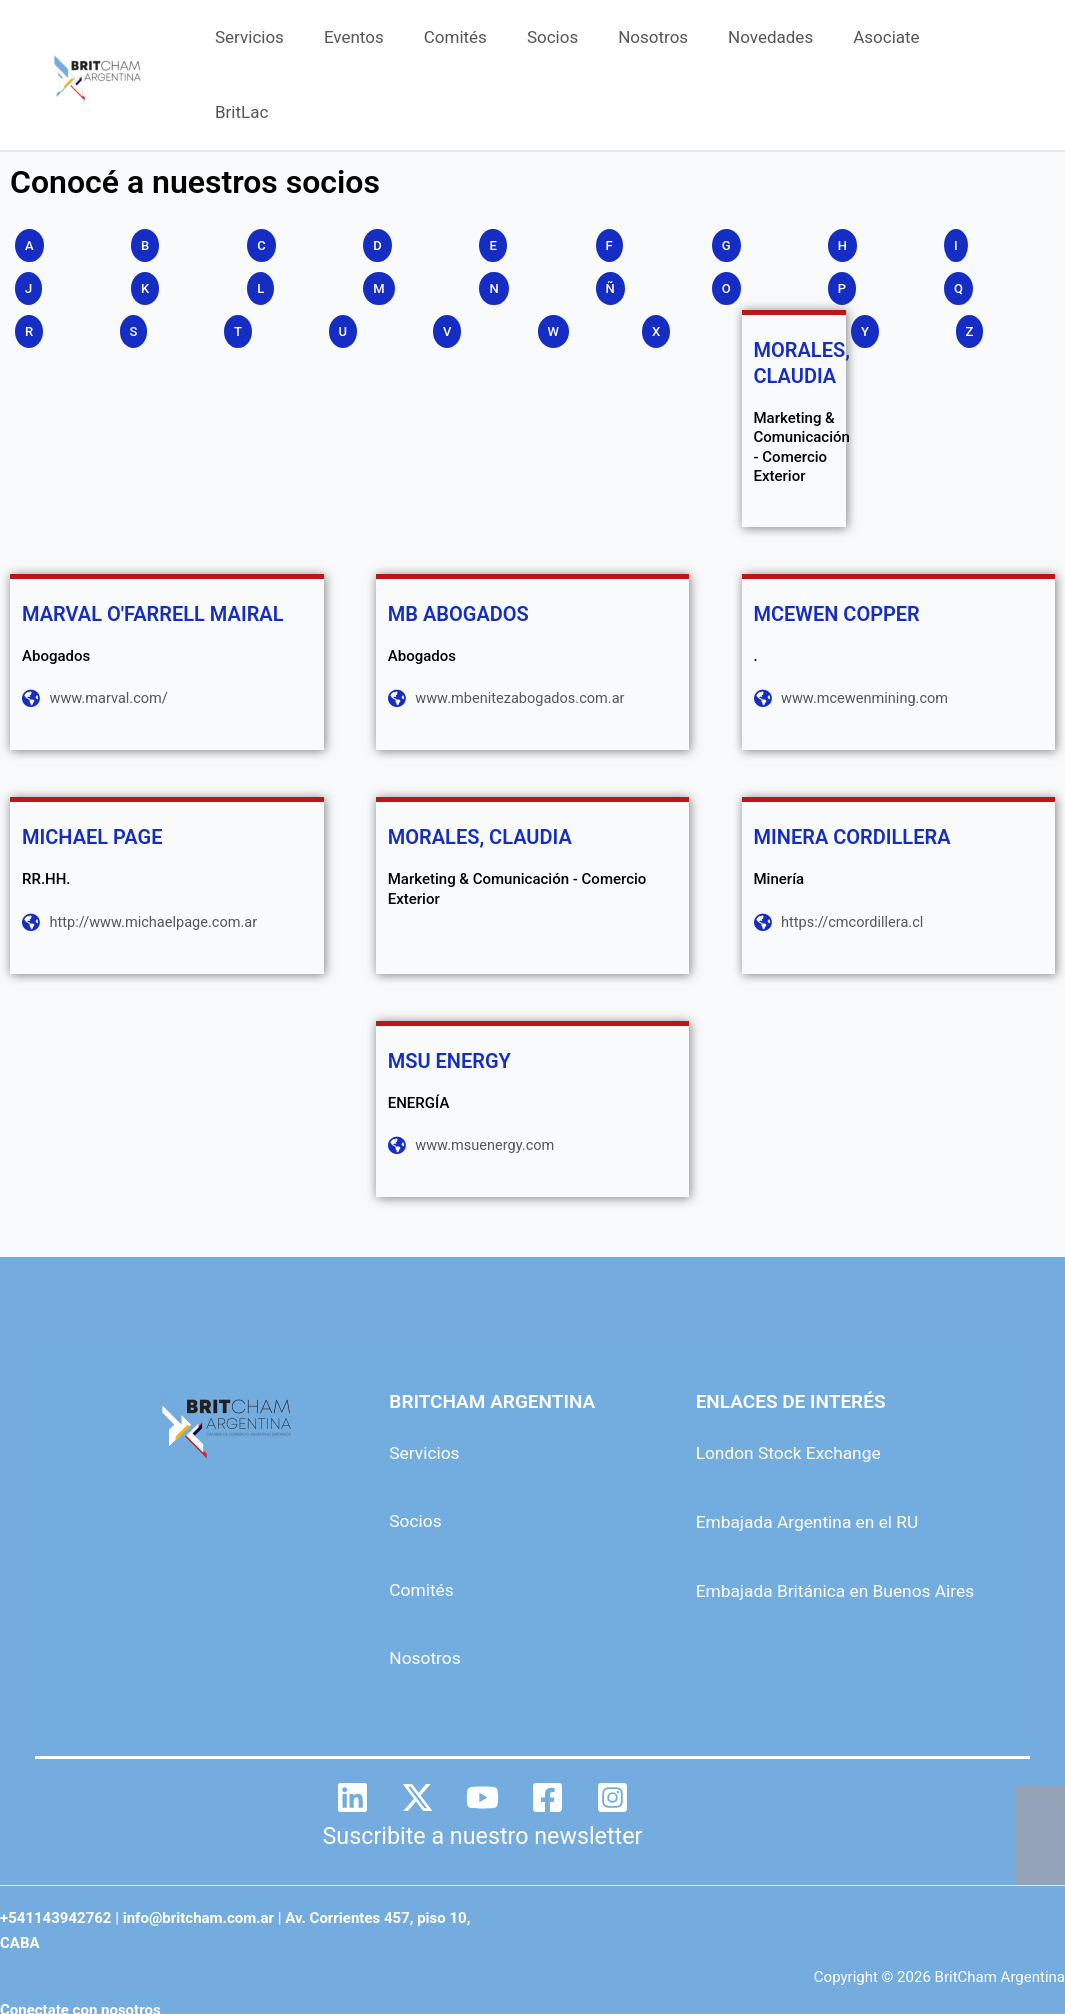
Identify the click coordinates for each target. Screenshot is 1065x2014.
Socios (576, 46)
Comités (485, 46)
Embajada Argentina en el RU (818, 1465)
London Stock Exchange (797, 1397)
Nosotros (671, 46)
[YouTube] (482, 1741)
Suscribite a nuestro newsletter (483, 1780)
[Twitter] (417, 1741)
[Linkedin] (352, 1741)
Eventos (390, 46)
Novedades (782, 46)
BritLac (986, 46)
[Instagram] (612, 1741)
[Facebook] (547, 1741)
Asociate (892, 46)
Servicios (291, 46)
